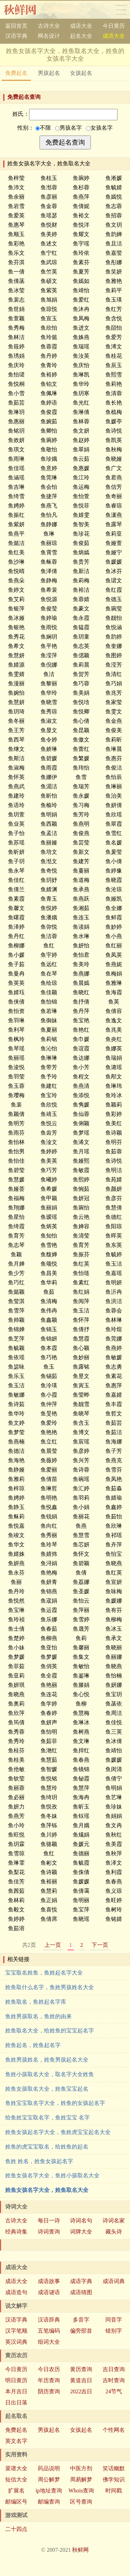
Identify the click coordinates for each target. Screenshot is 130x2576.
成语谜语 (49, 2292)
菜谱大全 (16, 2468)
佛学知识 (114, 2479)
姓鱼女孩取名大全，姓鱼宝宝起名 (46, 2089)
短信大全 (16, 2479)
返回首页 (16, 26)
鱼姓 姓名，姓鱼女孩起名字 (39, 2161)
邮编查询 (49, 2502)
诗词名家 (114, 2220)
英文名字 (16, 2441)
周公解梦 (49, 2479)
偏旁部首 (81, 2331)
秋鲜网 (25, 10)
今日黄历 (114, 26)
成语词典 (114, 2281)
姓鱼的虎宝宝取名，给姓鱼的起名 (46, 2147)
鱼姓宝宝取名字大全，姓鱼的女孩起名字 (55, 2103)
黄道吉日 (81, 2380)
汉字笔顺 (16, 2331)
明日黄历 (16, 2380)
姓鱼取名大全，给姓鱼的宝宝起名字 (49, 2030)
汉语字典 (16, 36)
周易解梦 (81, 2479)
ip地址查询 (48, 2490)
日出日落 (16, 2402)
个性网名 (114, 2430)
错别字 (113, 2331)
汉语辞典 (49, 2320)
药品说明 (49, 2468)
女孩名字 (99, 128)
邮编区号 (16, 2502)
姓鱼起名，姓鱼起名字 (33, 2045)
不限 (43, 128)
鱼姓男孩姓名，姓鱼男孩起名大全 (46, 2060)
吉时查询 (114, 2380)
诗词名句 (81, 2220)
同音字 (113, 2320)
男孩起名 (49, 73)
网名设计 (49, 36)
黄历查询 (81, 2369)
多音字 (81, 2320)
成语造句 (16, 2292)
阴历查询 (49, 2391)
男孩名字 (68, 128)
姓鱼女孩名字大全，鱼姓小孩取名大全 (52, 2175)
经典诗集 (16, 2232)
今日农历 (49, 2369)
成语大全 (81, 26)
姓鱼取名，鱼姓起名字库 (35, 2002)
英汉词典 (16, 2342)
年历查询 (49, 2380)
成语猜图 (81, 2292)
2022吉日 (81, 2391)
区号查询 (81, 2502)
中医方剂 (81, 2468)
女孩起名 (81, 73)
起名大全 (81, 36)
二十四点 (16, 2529)
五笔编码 (49, 2331)
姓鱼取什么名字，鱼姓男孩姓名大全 (49, 1987)
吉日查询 (114, 2369)
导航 (121, 10)
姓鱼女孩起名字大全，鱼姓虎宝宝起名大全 (58, 2132)
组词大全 (49, 2342)
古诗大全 (49, 26)
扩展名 (16, 2490)
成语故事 (49, 2281)
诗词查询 (49, 2232)
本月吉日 (16, 2391)
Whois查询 (81, 2490)
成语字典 (81, 2281)
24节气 (113, 2391)
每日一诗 (49, 2220)
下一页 (100, 1945)
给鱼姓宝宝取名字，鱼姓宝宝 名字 (47, 2117)
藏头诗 (113, 2232)
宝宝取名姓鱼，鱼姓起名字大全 (44, 1973)
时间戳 (113, 2490)
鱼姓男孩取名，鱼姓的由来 (38, 2016)
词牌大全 (81, 2232)
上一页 (52, 1945)
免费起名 (16, 73)
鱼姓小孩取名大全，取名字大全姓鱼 (49, 2074)
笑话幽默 (114, 2468)
